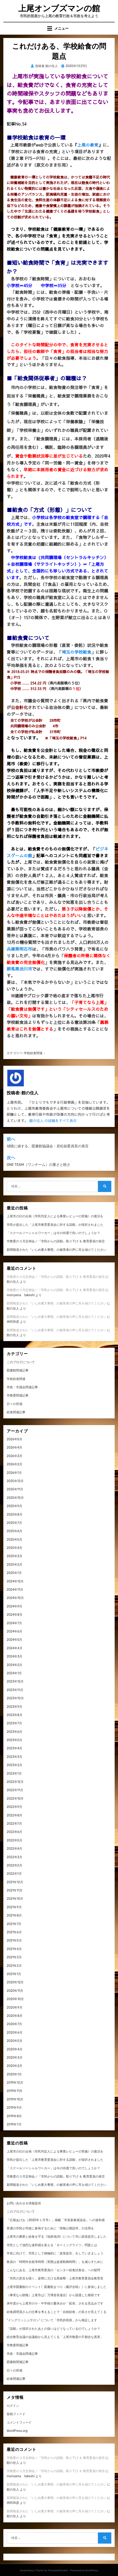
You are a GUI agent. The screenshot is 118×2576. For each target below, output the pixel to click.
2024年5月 (14, 1640)
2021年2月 (14, 1966)
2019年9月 (14, 2108)
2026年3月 (14, 1456)
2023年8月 (14, 1715)
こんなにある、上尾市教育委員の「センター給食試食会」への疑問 (53, 2270)
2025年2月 (14, 1565)
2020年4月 (14, 2049)
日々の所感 (14, 1404)
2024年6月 (14, 1631)
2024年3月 (14, 1656)
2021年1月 (14, 1974)
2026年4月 (14, 1447)
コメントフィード (19, 2422)
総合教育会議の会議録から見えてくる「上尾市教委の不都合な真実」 (55, 2337)
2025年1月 (14, 1573)
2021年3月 (14, 1957)
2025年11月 (15, 1489)
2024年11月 (15, 1590)
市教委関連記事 (17, 1395)
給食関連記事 (16, 1412)
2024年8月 (14, 1615)
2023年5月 (14, 1740)
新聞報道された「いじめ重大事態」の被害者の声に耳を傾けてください (56, 1250)
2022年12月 (15, 1782)
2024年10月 (15, 1598)
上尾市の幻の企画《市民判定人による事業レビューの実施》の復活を (55, 1216)
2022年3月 (14, 1857)
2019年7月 (14, 2124)
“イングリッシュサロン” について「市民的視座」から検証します (52, 2320)
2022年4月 (14, 1849)
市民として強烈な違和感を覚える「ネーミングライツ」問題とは (52, 2245)
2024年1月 (14, 1673)
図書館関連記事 (17, 1370)
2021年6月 (14, 1932)
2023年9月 (14, 1707)
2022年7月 (14, 1824)
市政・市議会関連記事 (22, 1387)
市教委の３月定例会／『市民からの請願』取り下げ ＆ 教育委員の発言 (56, 1241)
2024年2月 (14, 1665)
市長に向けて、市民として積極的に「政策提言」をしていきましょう (55, 2253)
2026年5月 (14, 1439)
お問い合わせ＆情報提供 (24, 2203)
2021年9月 (14, 1907)
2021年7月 (14, 1924)
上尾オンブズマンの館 (59, 8)
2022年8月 (14, 1815)
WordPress (91, 2570)
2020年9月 (14, 2007)
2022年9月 (14, 1807)
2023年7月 (14, 1723)
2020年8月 (14, 2016)
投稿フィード (16, 2414)
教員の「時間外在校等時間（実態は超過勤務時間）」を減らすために (55, 2262)
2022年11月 (15, 1790)
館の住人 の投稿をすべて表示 (53, 1120)
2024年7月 (14, 1623)
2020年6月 (14, 2033)
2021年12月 (15, 1882)
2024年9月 (14, 1606)
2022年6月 (14, 1832)
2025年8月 (14, 1515)
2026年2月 (14, 1464)
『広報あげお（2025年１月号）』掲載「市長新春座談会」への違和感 (56, 2220)
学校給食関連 (33, 1053)
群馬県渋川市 (19, 969)
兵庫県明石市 (19, 949)
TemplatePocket (58, 2570)
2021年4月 (14, 1949)
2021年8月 (14, 1915)
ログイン (13, 2406)
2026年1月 (14, 1473)
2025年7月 (14, 1523)
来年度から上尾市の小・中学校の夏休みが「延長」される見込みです (55, 2303)
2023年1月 (14, 1774)
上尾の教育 (87, 145)
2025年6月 (14, 1531)
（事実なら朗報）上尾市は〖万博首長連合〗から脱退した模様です (53, 2295)
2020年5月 (14, 2041)
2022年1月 (14, 1874)
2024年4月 (14, 1648)
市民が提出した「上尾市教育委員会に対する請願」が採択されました (55, 1225)
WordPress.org (17, 2431)
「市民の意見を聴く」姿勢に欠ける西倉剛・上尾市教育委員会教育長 (55, 2278)
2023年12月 (15, 1681)
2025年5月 (14, 1540)
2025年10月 (15, 1498)
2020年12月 (15, 1982)
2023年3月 (14, 1757)
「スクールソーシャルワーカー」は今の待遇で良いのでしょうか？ (53, 1233)
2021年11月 (14, 1890)
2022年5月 (14, 1840)
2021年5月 (14, 1940)
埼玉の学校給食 (76, 652)
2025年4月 (14, 1548)
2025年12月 (15, 1481)
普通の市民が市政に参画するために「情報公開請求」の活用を (50, 2228)
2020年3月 (14, 2058)
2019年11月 (14, 2091)
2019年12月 (15, 2083)
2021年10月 (15, 1899)
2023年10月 (15, 1698)
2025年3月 (14, 1556)
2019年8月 (14, 2116)
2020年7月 (14, 2024)
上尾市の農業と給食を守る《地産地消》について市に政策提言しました (56, 2237)
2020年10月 (15, 1999)
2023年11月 (15, 1690)
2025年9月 (14, 1506)
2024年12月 (15, 1581)
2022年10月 (15, 1799)
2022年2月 (14, 1865)
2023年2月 (14, 1765)
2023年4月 (14, 1748)
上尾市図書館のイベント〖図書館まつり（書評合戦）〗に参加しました (56, 2287)
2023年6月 (14, 1732)
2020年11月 (15, 1991)
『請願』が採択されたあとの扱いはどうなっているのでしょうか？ (53, 2329)
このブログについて (21, 1362)
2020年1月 (14, 2074)
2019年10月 (15, 2099)
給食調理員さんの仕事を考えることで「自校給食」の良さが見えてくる (56, 2312)
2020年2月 (14, 2066)
